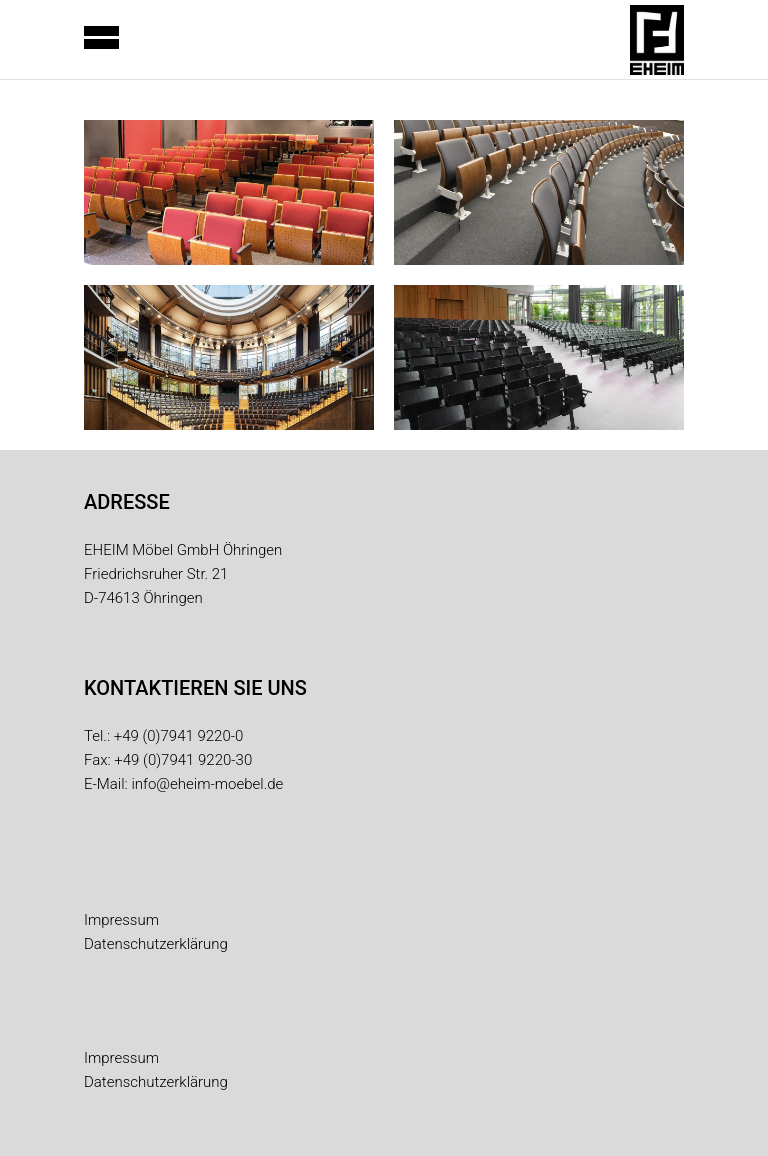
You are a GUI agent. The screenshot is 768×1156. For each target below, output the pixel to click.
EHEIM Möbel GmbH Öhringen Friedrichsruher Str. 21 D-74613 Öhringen (183, 574)
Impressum (121, 920)
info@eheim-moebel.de (207, 784)
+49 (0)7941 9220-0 (179, 736)
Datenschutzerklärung (156, 944)
